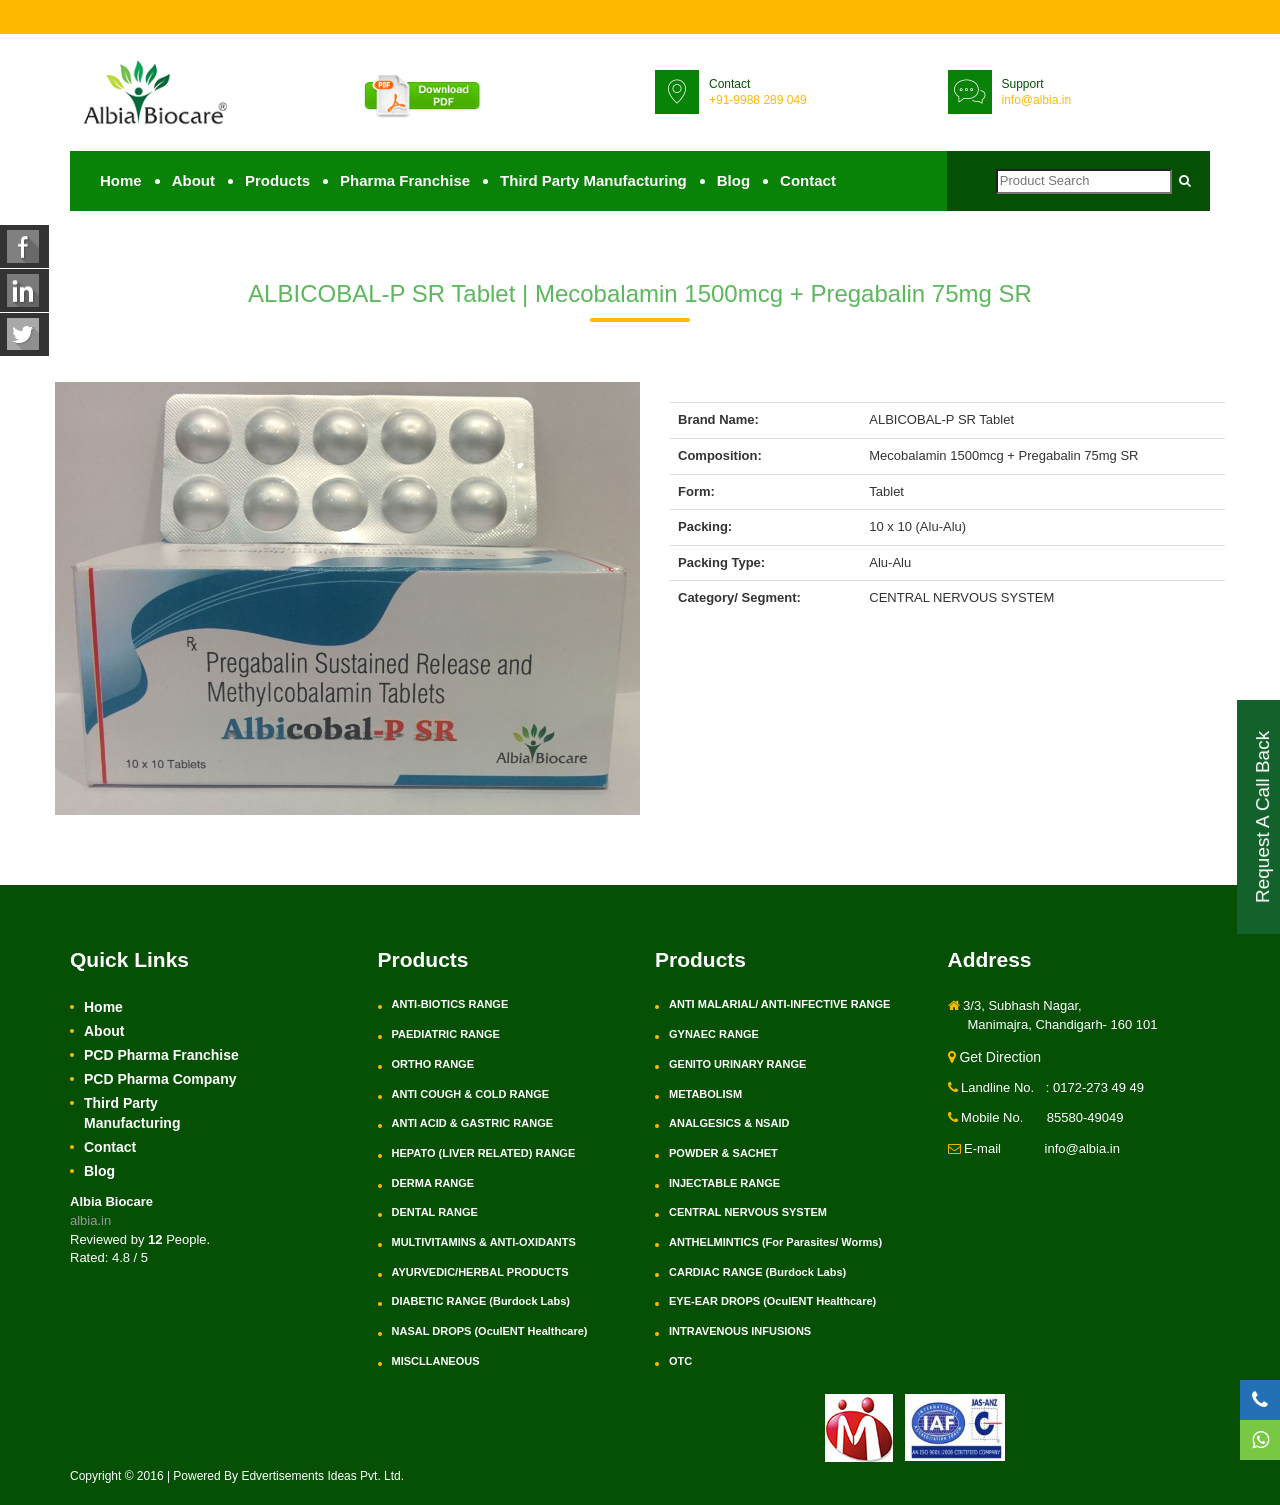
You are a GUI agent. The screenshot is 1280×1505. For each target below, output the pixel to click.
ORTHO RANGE (433, 1064)
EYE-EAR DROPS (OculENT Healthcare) (772, 1301)
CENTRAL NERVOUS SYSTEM (748, 1212)
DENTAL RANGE (435, 1212)
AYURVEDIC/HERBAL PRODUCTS (480, 1272)
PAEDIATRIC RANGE (446, 1034)
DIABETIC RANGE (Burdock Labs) (481, 1301)
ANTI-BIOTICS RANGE (450, 1004)
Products (277, 180)
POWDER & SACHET (723, 1153)
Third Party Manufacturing (593, 180)
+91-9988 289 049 (758, 100)
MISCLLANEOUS (436, 1361)
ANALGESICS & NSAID (729, 1123)
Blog (733, 180)
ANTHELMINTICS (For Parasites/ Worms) (775, 1242)
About (193, 180)
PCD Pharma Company (160, 1079)
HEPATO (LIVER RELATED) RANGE (484, 1153)
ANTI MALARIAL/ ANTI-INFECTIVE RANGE (779, 1004)
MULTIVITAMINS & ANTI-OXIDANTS (484, 1242)
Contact (808, 180)
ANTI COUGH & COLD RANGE (471, 1094)
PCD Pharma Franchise (161, 1055)
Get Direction (995, 1057)
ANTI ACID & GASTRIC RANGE (473, 1123)
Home (121, 180)
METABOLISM (705, 1094)
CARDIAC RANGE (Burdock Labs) (757, 1272)
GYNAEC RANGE (714, 1034)
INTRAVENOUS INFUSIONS (740, 1331)
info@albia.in (1037, 100)
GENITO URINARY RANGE (737, 1064)
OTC (680, 1361)
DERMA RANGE (433, 1183)
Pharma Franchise (405, 180)
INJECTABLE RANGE (724, 1183)
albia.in (90, 1220)
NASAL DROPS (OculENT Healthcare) (490, 1331)
